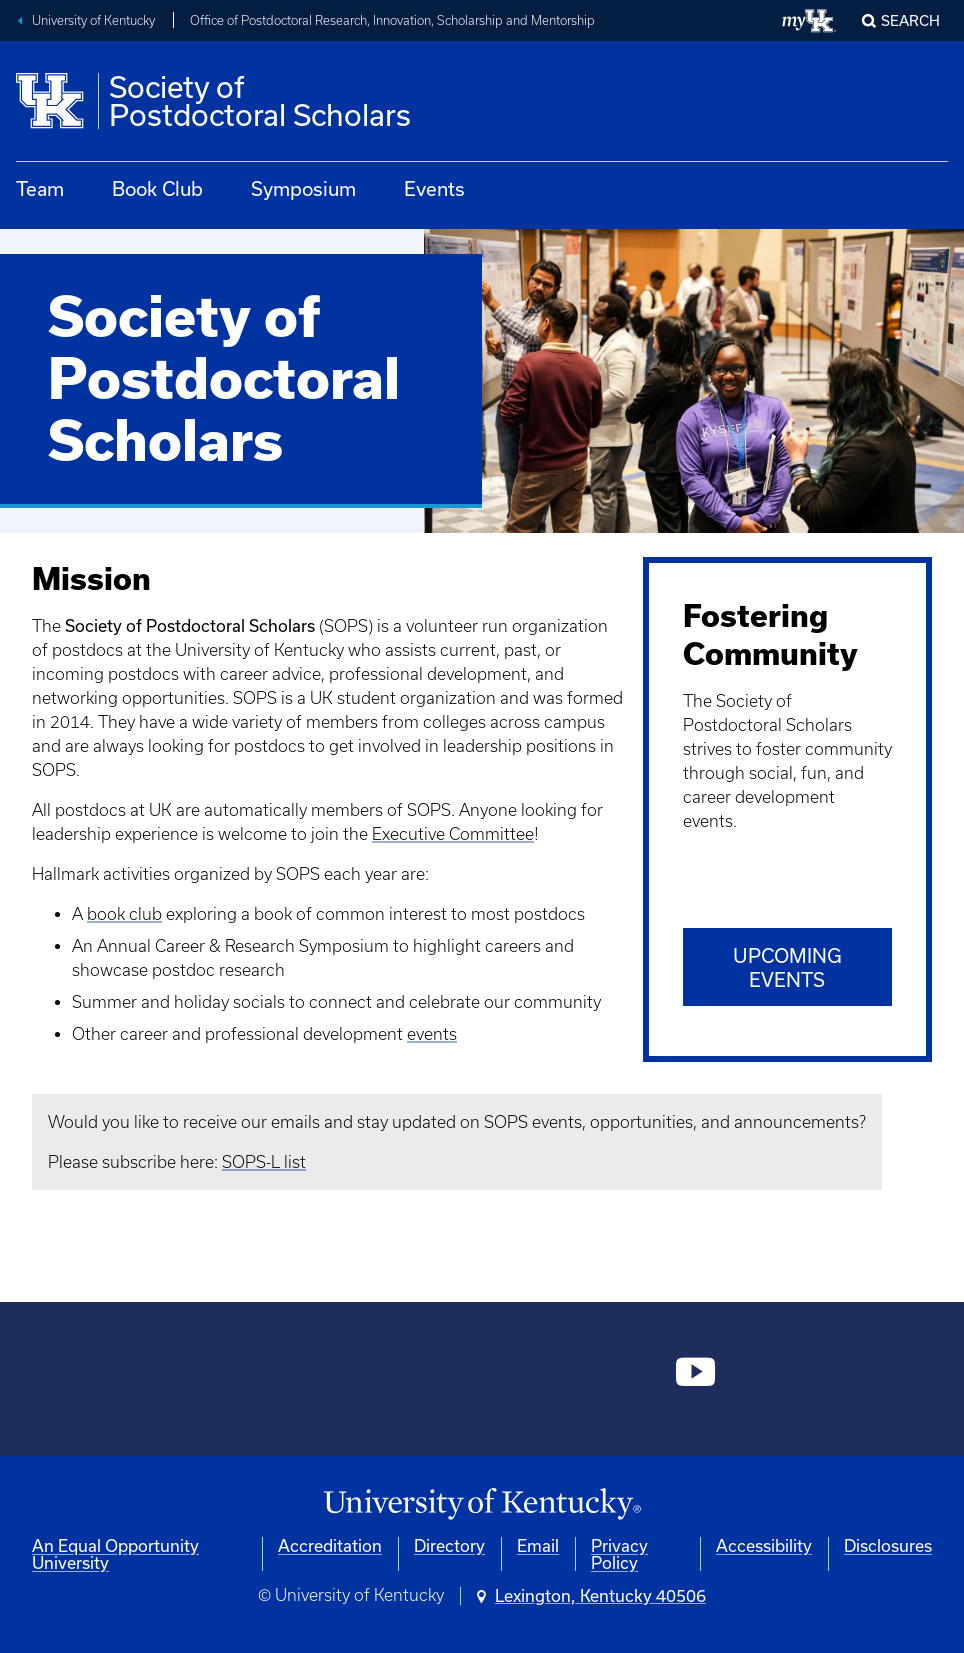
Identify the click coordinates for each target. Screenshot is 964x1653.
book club (124, 914)
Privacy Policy (619, 1554)
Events (434, 188)
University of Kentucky (93, 20)
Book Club (157, 188)
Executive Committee (453, 834)
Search (910, 20)
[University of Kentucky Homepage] (482, 1504)
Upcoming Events (787, 967)
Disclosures (888, 1545)
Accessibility (764, 1545)
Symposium (303, 188)
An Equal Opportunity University (115, 1554)
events (432, 1034)
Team (40, 188)
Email (538, 1545)
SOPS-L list (264, 1162)
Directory (449, 1545)
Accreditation (330, 1545)
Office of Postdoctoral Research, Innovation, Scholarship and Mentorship (392, 20)
